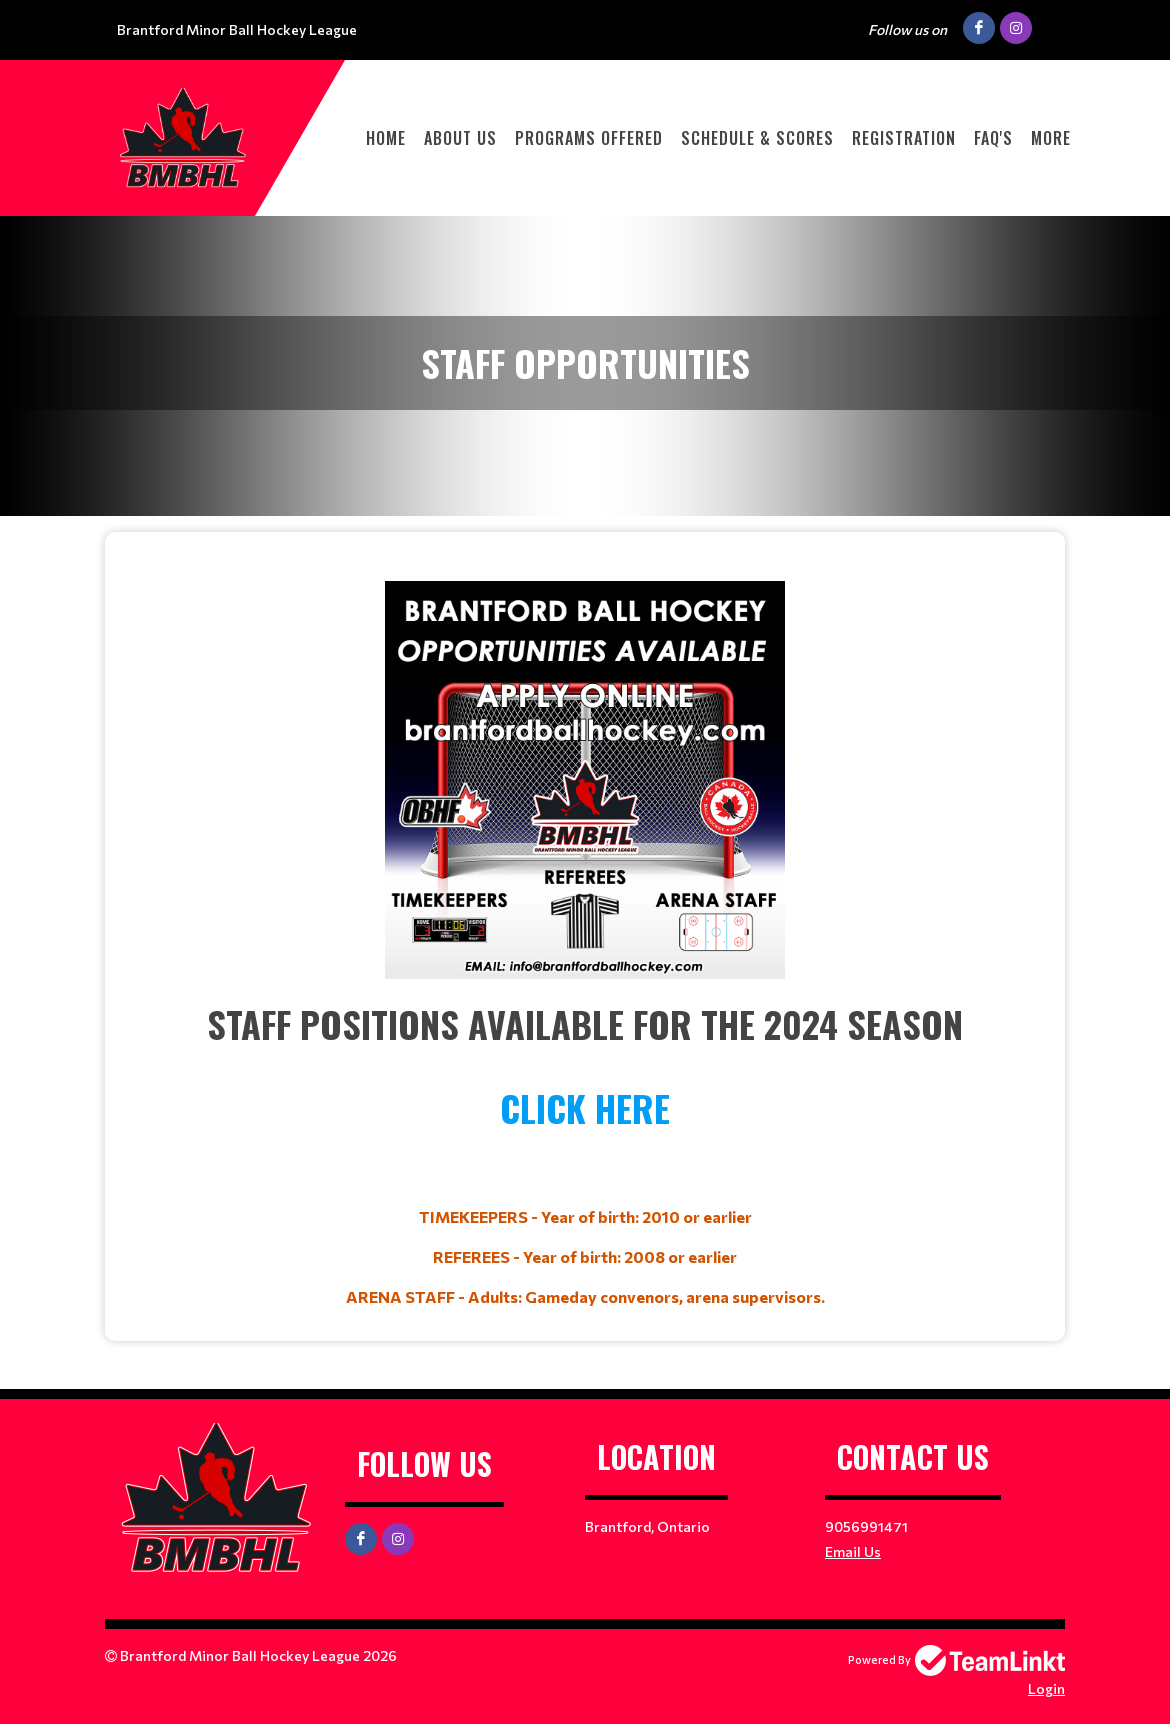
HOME (386, 138)
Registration (904, 138)
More (1051, 138)
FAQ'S (993, 138)
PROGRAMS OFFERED (589, 138)
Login (1046, 1688)
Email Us (853, 1551)
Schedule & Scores (757, 138)
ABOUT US (460, 138)
